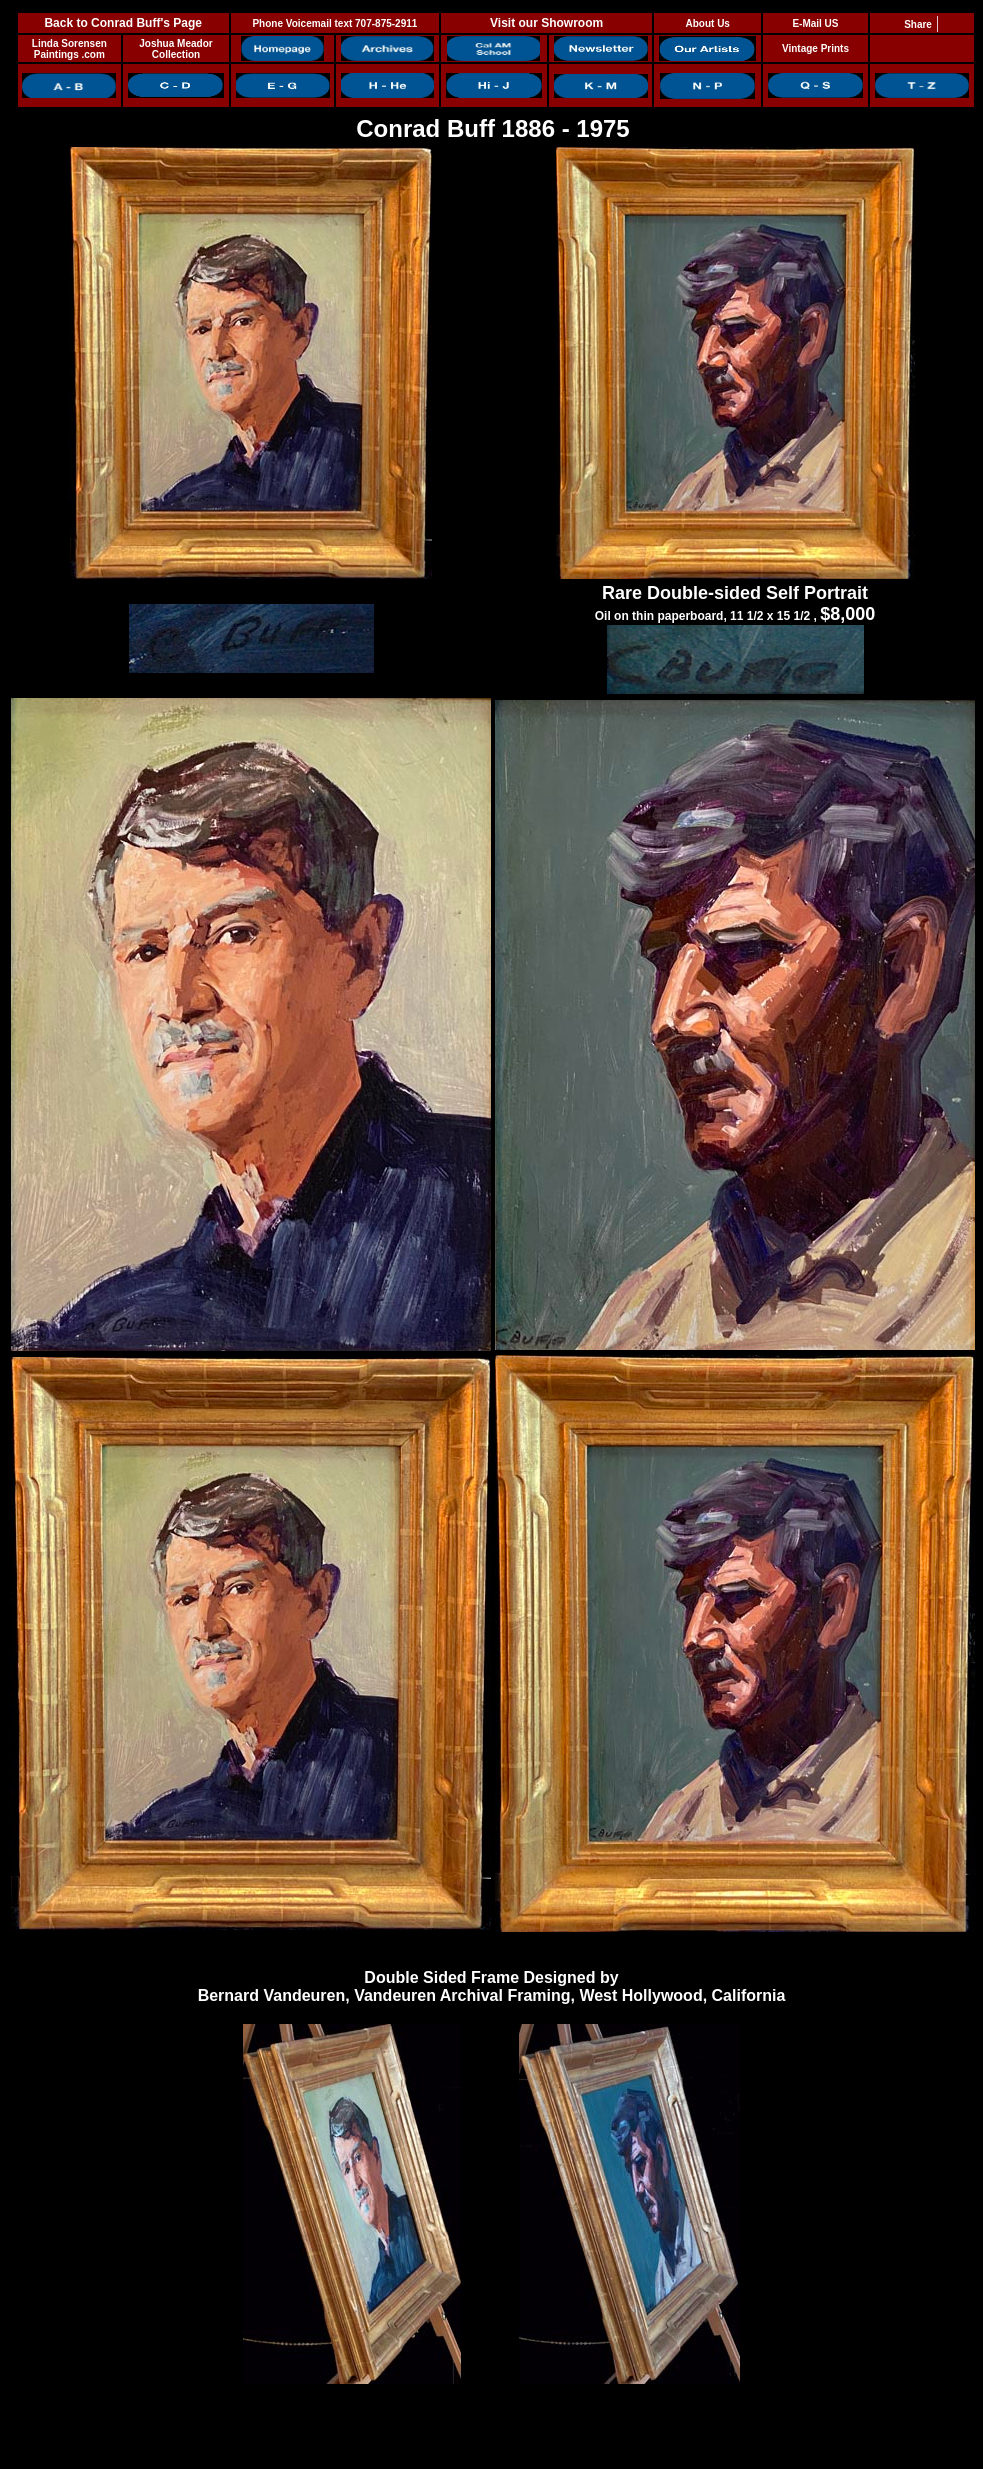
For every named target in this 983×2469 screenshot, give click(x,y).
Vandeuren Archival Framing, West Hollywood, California (569, 1995)
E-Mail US (815, 23)
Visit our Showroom (546, 23)
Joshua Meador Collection (175, 49)
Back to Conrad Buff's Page (123, 23)
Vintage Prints (815, 48)
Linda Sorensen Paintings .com (69, 49)
